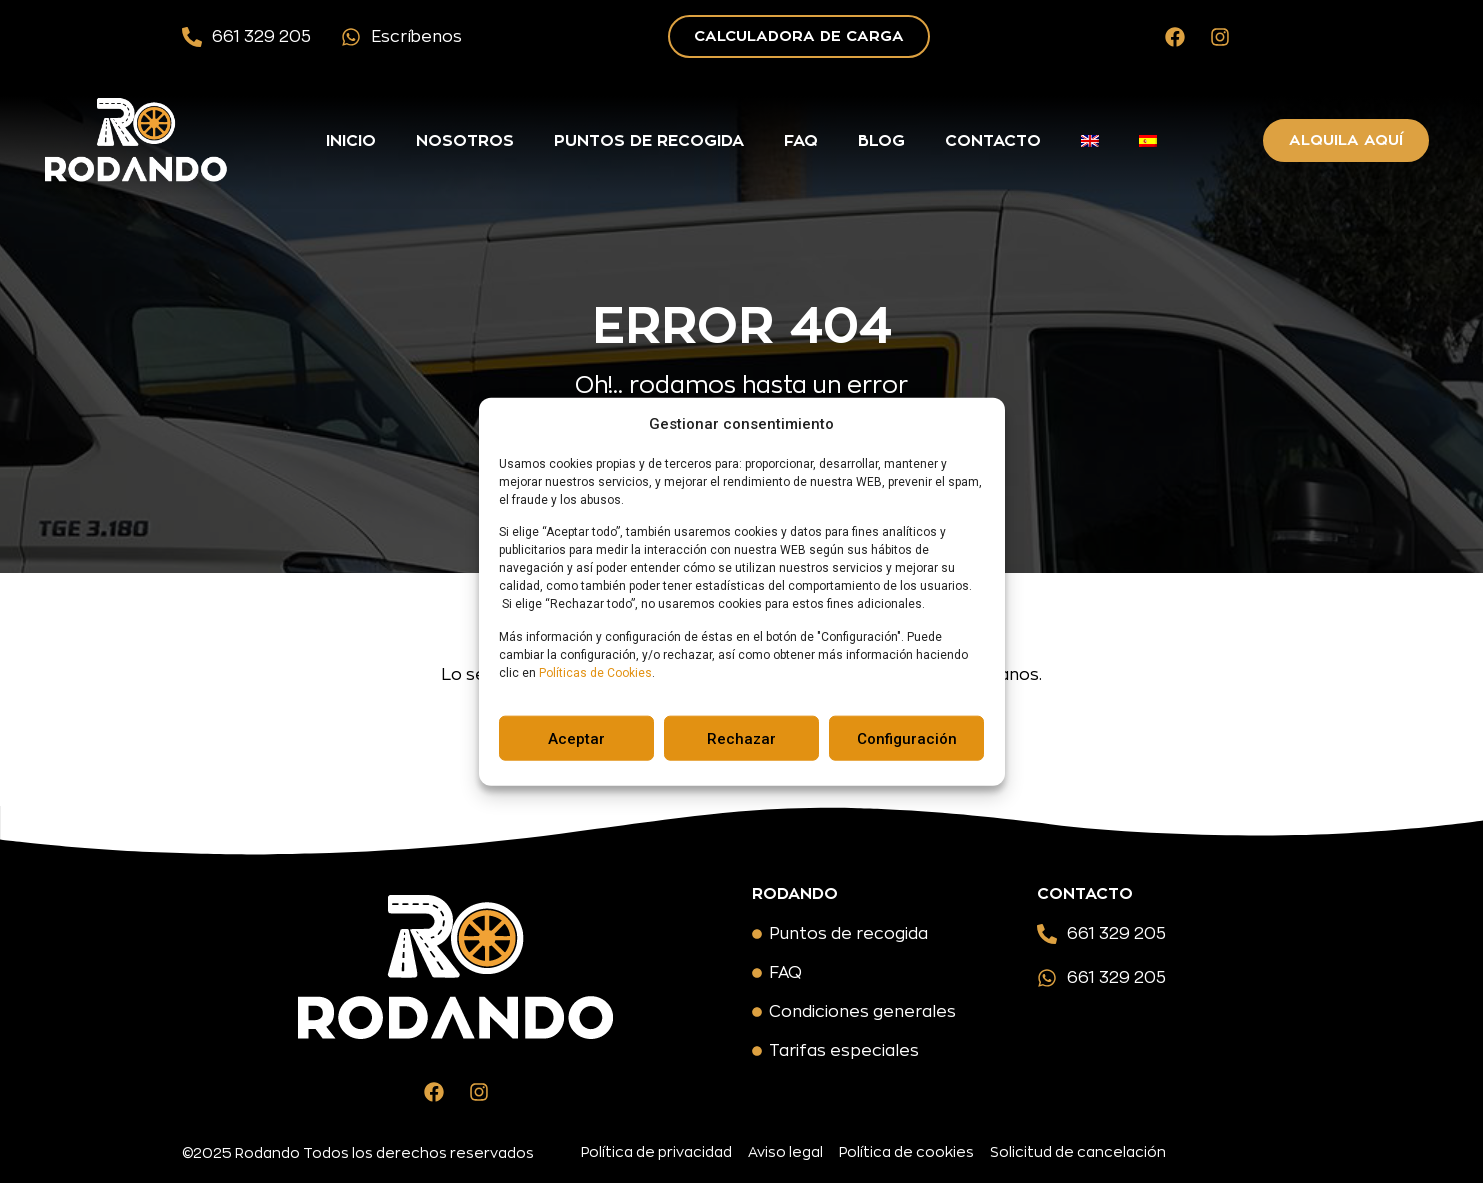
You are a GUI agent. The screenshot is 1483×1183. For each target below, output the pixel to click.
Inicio (351, 141)
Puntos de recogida (649, 141)
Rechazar (741, 738)
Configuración (907, 738)
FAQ (801, 141)
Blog (881, 141)
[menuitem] (1090, 141)
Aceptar (576, 738)
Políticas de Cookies (595, 672)
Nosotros (465, 141)
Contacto (993, 141)
